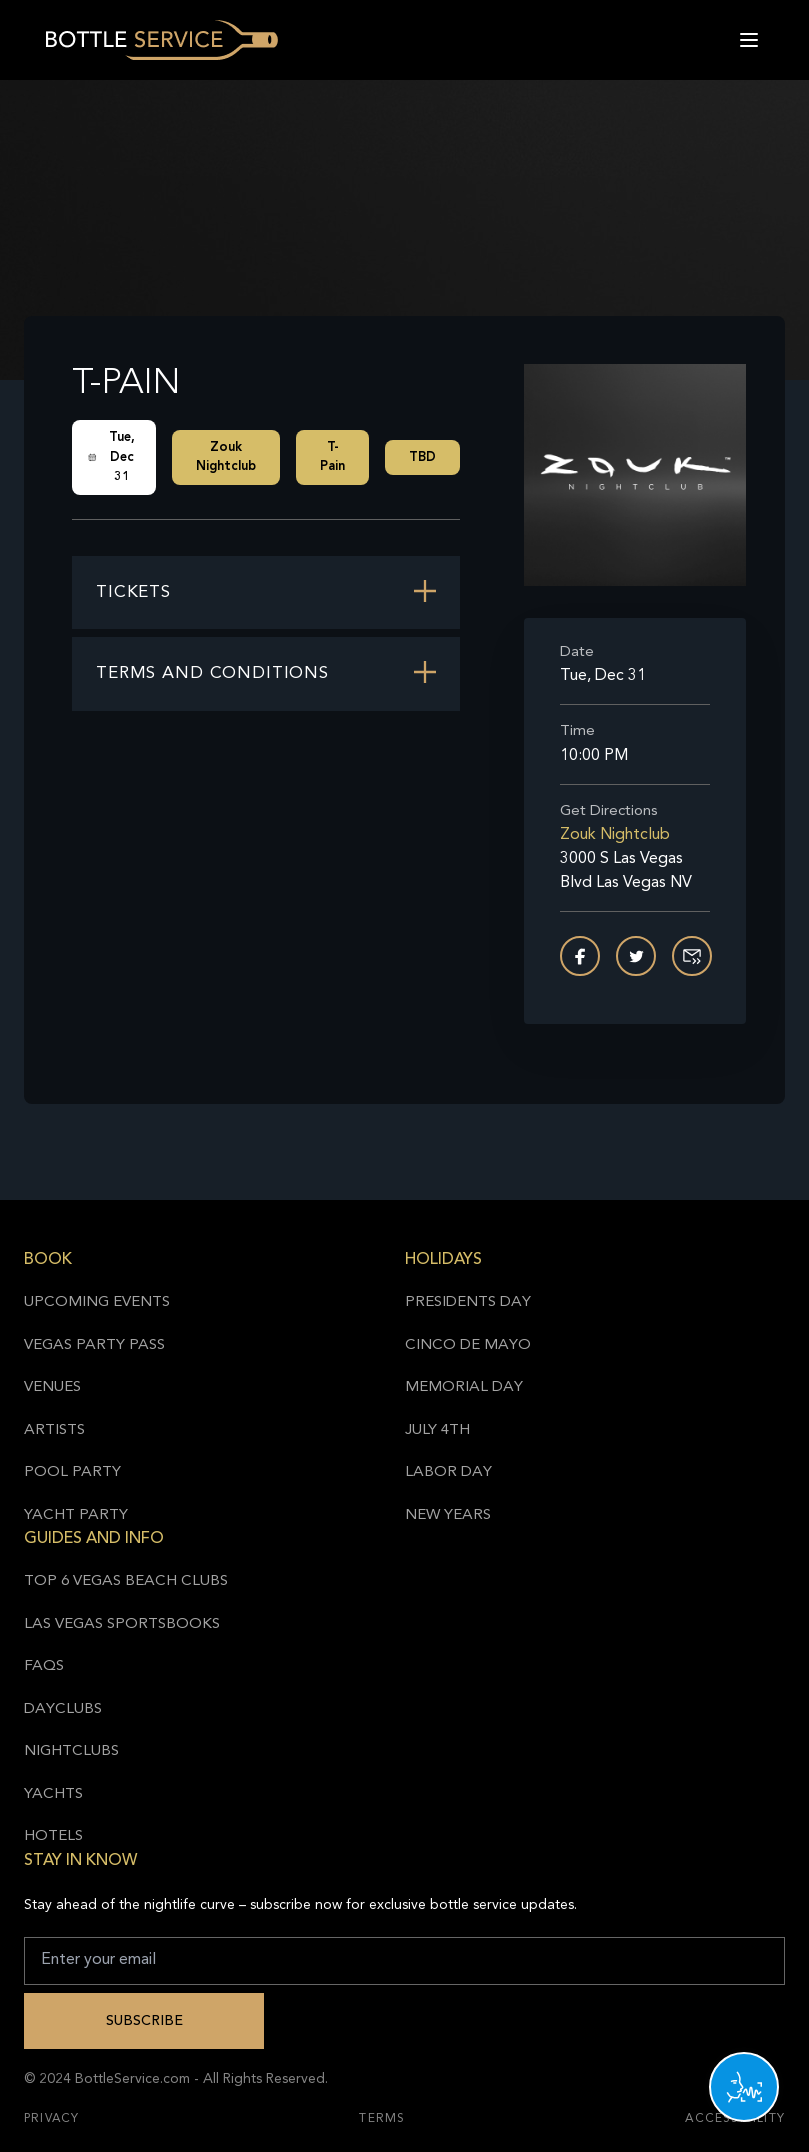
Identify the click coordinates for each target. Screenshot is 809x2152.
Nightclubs (71, 1751)
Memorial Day (464, 1387)
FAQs (44, 1666)
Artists (54, 1430)
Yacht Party (76, 1515)
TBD (422, 457)
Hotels (53, 1836)
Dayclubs (63, 1709)
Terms (382, 2119)
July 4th (437, 1430)
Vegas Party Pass (94, 1345)
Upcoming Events (97, 1302)
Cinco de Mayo (468, 1345)
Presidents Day (468, 1302)
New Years (448, 1515)
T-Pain (332, 457)
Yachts (53, 1794)
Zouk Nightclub (226, 457)
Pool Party (72, 1472)
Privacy (51, 2119)
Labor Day (448, 1472)
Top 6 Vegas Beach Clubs (126, 1581)
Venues (52, 1387)
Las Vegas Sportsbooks (122, 1624)
